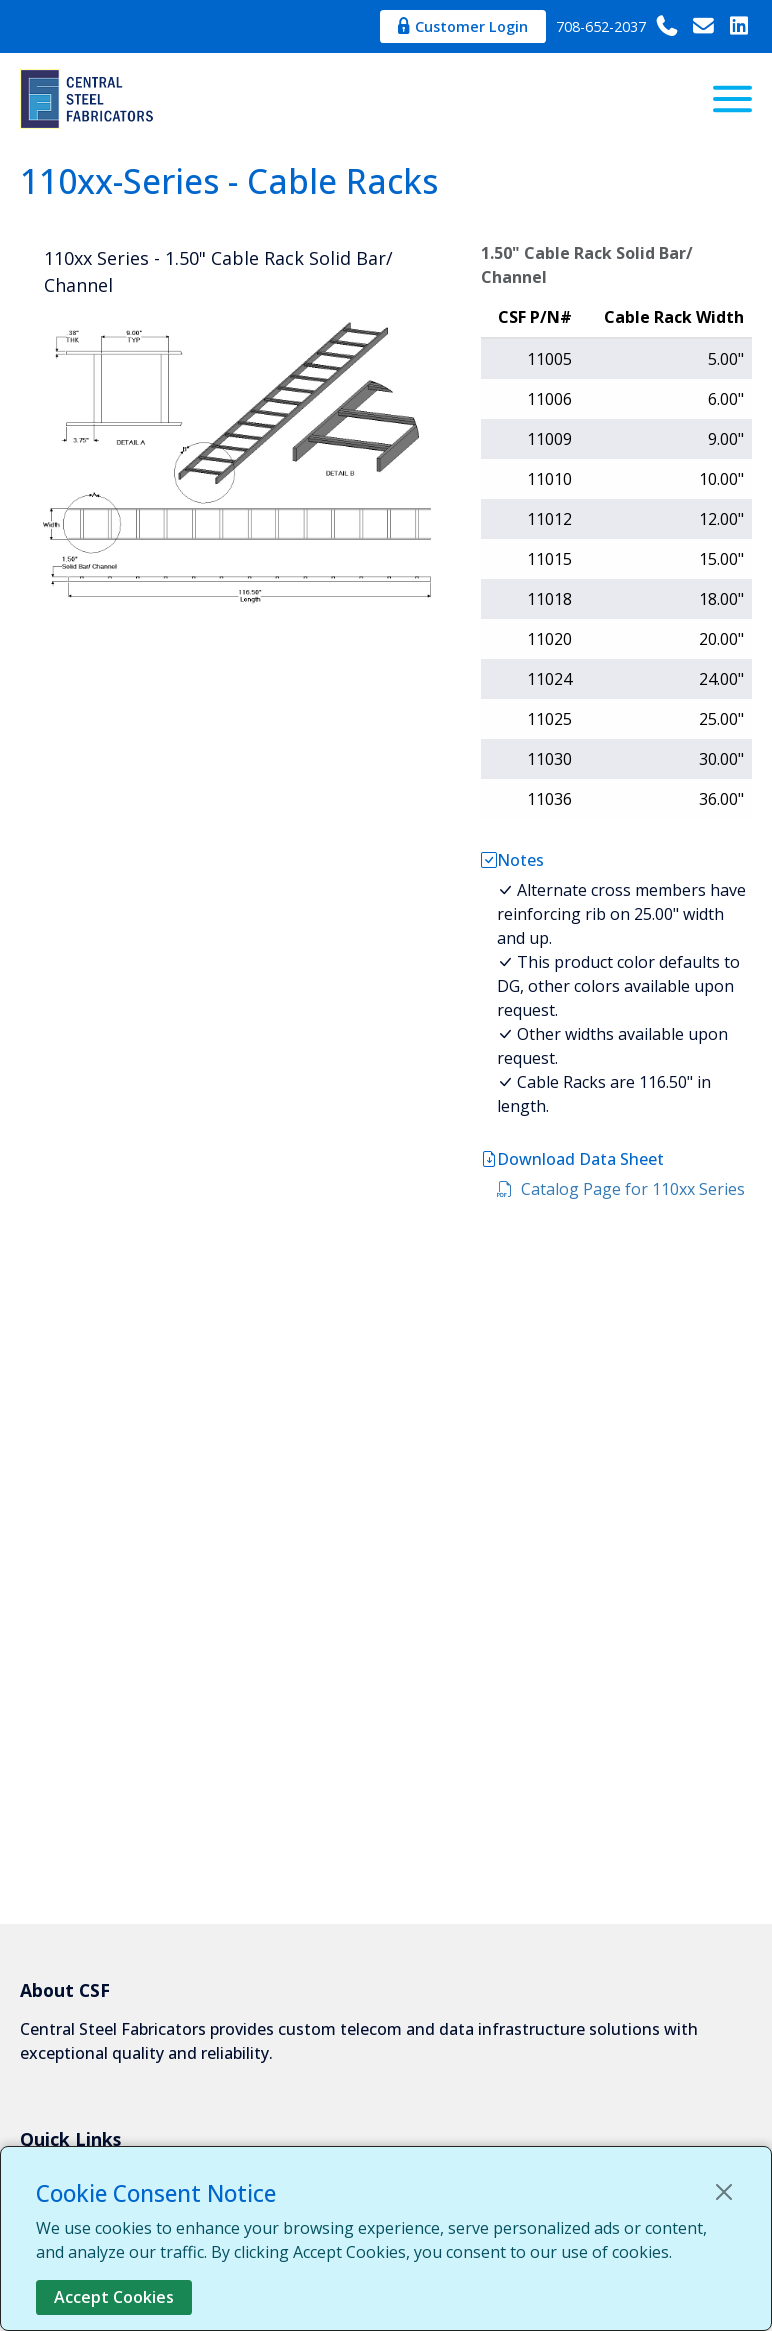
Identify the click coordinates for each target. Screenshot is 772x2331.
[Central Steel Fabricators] (90, 99)
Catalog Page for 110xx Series (621, 1189)
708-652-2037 (618, 26)
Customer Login (463, 26)
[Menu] (732, 99)
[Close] (724, 2192)
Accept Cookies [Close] (114, 2297)
